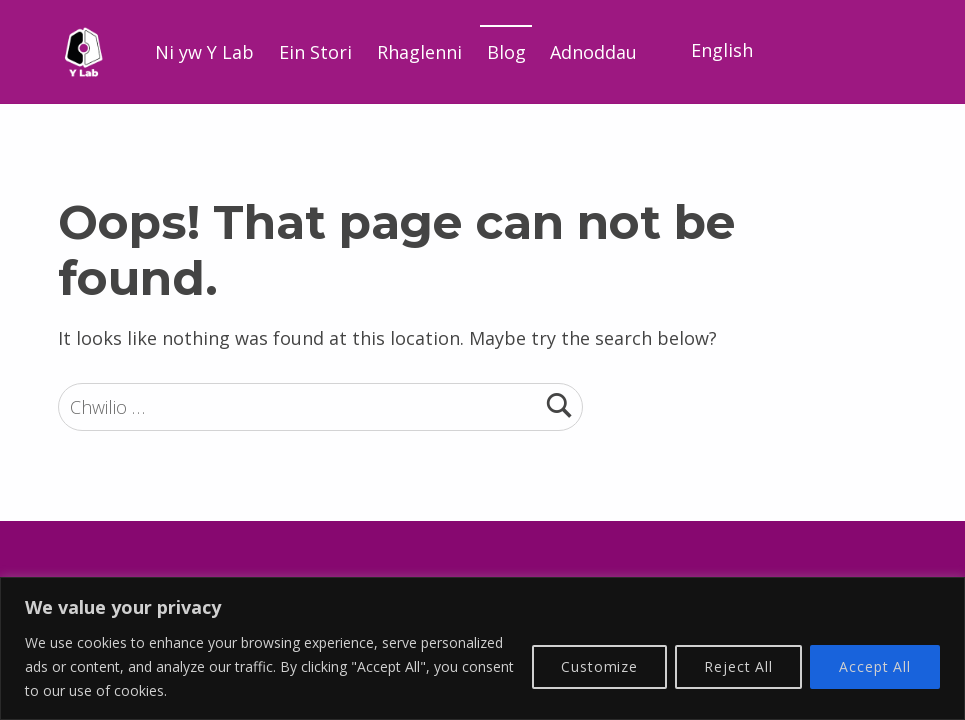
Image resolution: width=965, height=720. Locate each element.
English (722, 50)
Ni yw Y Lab (204, 52)
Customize (599, 666)
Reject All (738, 666)
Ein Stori (315, 52)
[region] (482, 648)
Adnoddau (593, 52)
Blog (506, 52)
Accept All (875, 666)
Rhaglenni (419, 52)
